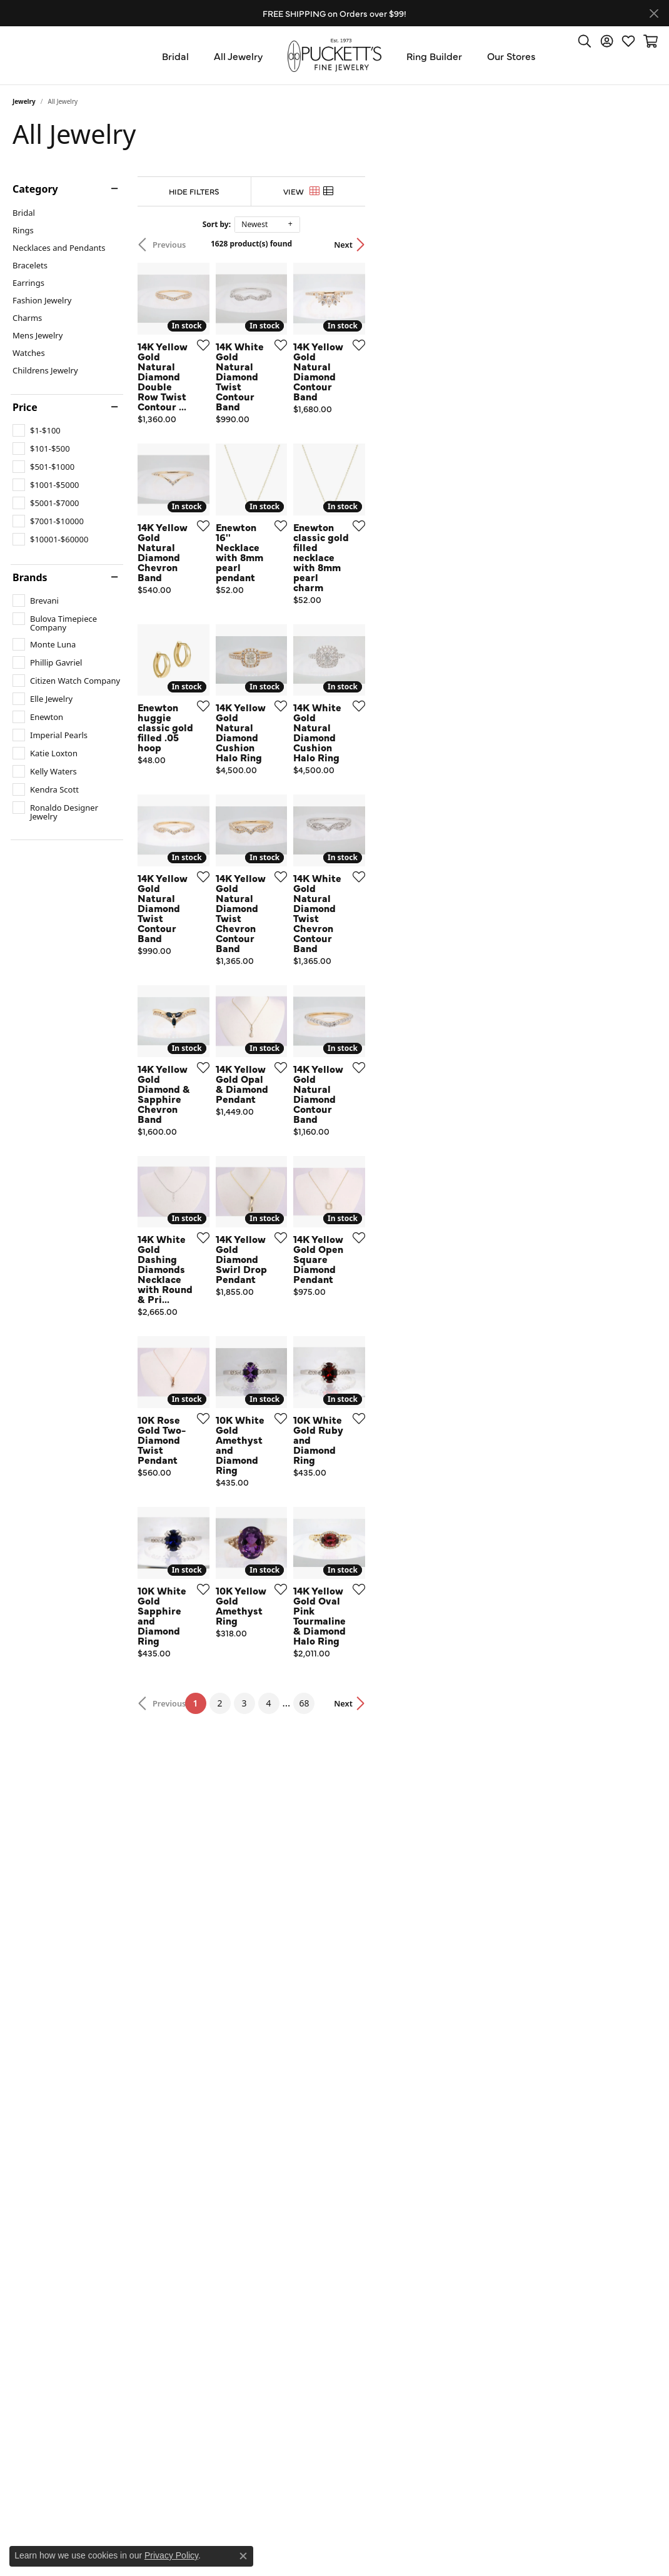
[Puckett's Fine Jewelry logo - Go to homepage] (334, 55)
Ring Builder (434, 56)
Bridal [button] (175, 56)
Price (25, 407)
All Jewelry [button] (238, 56)
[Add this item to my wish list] (296, 442)
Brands (30, 577)
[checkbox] (37, 430)
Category (35, 189)
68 (450, 2150)
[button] (584, 40)
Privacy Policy (171, 2555)
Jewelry (24, 101)
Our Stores (511, 56)
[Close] (653, 13)
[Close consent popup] (243, 2556)
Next (634, 244)
